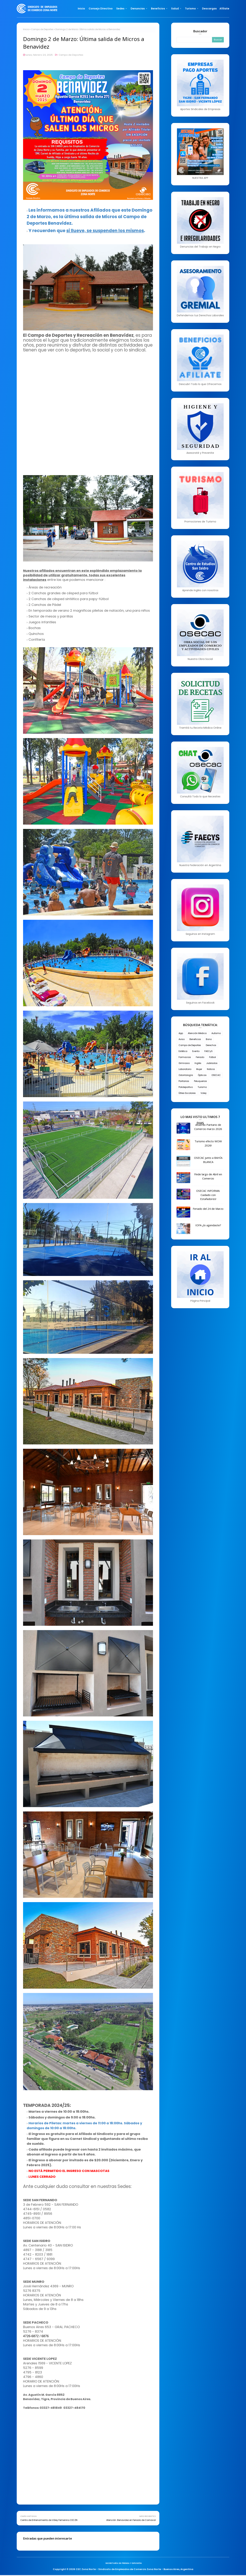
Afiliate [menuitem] (224, 8)
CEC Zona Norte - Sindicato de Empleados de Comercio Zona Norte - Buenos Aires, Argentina (134, 2569)
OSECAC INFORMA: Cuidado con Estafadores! (208, 1195)
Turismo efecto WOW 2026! (208, 1143)
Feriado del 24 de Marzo (208, 1208)
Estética (183, 1051)
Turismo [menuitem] (190, 8)
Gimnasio (184, 1063)
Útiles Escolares (187, 1093)
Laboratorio (185, 1069)
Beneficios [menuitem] (158, 8)
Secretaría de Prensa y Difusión (123, 2563)
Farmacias (185, 1057)
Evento (195, 1051)
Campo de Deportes (42, 29)
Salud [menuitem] (175, 8)
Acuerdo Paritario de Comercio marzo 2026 (208, 1127)
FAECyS (208, 1051)
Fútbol (212, 1057)
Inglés (198, 1063)
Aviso (182, 1039)
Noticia (211, 1069)
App (181, 1033)
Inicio (26, 29)
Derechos (211, 1045)
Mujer (199, 1069)
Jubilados (211, 1063)
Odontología (186, 1075)
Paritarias (184, 1081)
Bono (209, 1039)
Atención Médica (197, 1033)
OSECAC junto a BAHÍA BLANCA (208, 1160)
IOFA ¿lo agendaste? (208, 1225)
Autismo (216, 1033)
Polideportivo (186, 1087)
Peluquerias (200, 1081)
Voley (204, 1093)
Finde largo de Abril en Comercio (208, 1176)
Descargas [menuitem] (209, 8)
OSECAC (216, 1075)
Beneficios (195, 1039)
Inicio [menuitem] (81, 8)
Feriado (200, 1057)
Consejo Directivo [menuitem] (101, 8)
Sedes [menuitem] (120, 8)
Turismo (202, 1087)
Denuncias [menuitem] (138, 8)
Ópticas (202, 1075)
